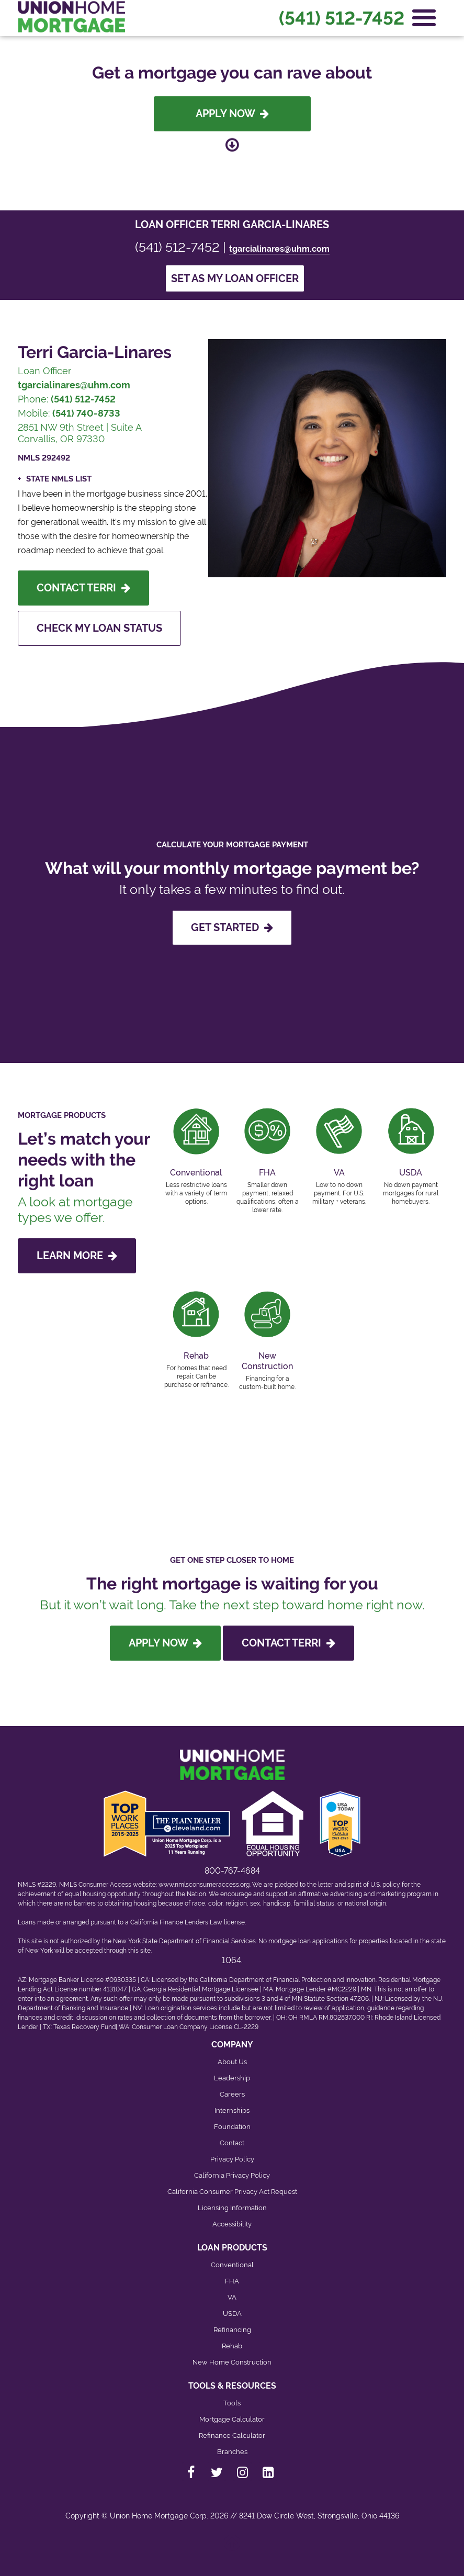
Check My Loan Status (99, 628)
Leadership (232, 2078)
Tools (232, 2403)
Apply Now (232, 113)
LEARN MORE (77, 1255)
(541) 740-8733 (86, 413)
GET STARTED (232, 927)
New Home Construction (232, 2362)
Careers (232, 2094)
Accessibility (232, 2224)
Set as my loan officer (235, 278)
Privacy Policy (232, 2159)
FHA (232, 2281)
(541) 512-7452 (341, 18)
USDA (232, 2313)
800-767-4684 (232, 1871)
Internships (232, 2110)
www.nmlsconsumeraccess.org (204, 1884)
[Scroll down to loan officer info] (232, 146)
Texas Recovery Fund (84, 2027)
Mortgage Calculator (232, 2419)
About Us (232, 2062)
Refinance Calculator (232, 2435)
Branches (232, 2452)
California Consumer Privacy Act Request (232, 2192)
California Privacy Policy (232, 2175)
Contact (232, 2143)
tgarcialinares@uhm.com (279, 249)
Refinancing (232, 2330)
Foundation (232, 2127)
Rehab (232, 2346)
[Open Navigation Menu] (424, 17)
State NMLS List (59, 479)
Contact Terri (83, 587)
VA (232, 2297)
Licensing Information (232, 2208)
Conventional (232, 2265)
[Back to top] (232, 2547)
